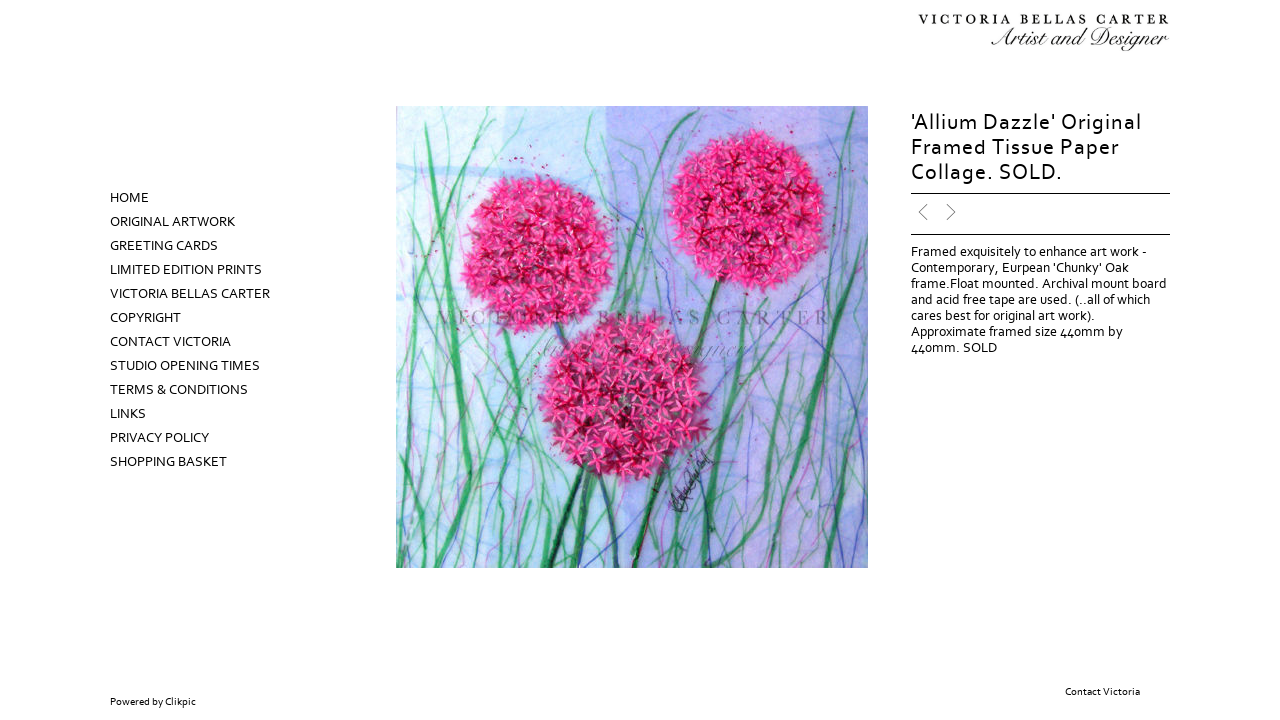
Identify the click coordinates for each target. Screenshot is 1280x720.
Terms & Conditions (179, 390)
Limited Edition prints (186, 270)
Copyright (145, 318)
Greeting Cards (164, 246)
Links (128, 414)
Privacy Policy (159, 438)
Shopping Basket (168, 462)
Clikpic (180, 702)
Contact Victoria (170, 342)
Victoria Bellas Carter (190, 294)
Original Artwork (172, 222)
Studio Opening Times (185, 366)
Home (129, 198)
